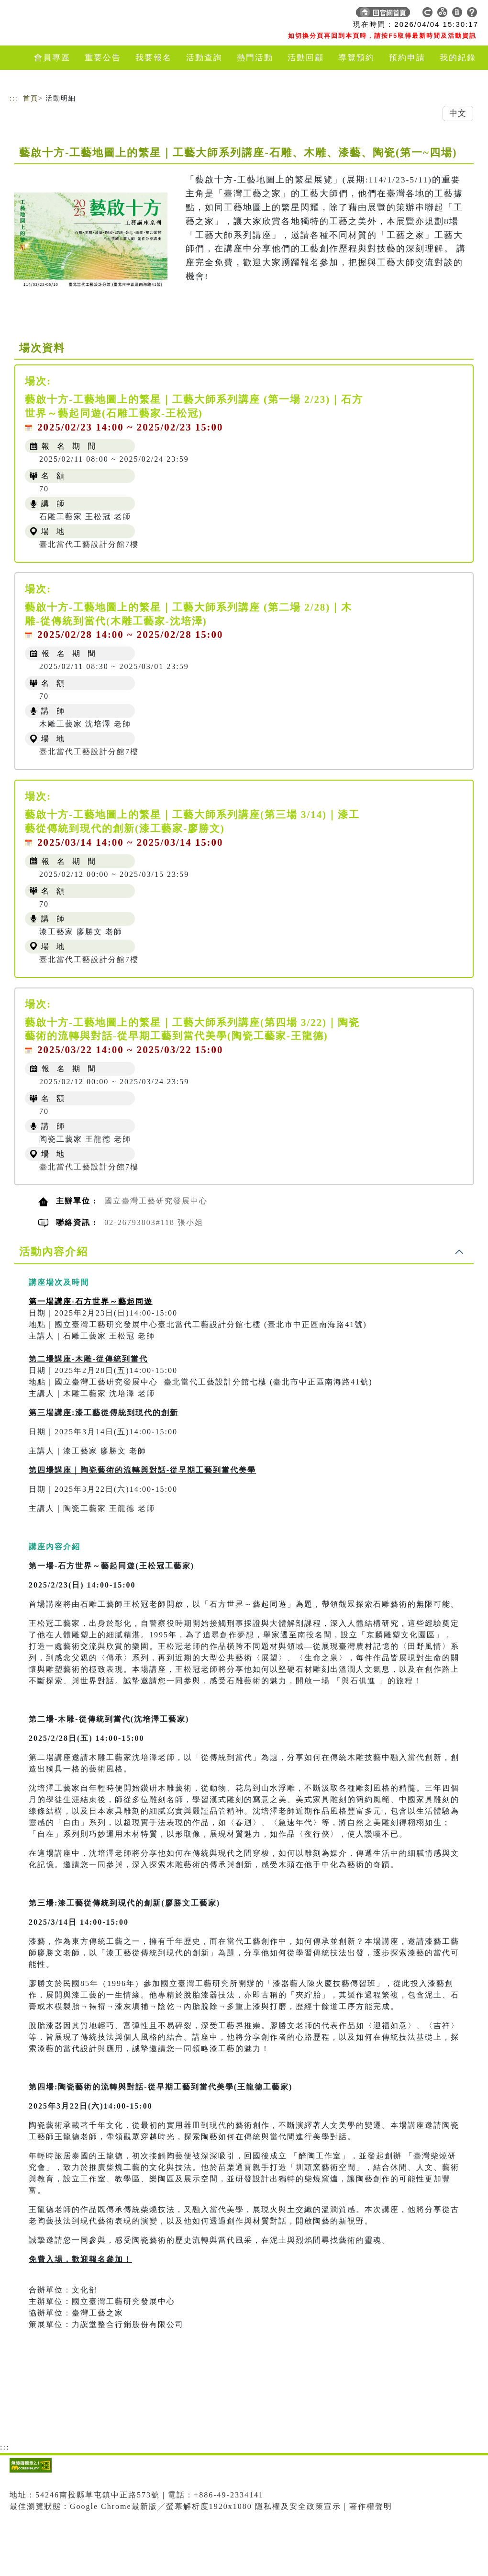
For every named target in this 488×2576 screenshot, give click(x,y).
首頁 (30, 98)
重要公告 (103, 57)
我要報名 (153, 57)
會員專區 (52, 57)
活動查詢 (204, 57)
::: (14, 98)
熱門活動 (255, 57)
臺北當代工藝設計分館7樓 (89, 544)
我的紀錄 (458, 57)
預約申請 (407, 57)
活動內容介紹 (53, 1252)
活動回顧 (306, 57)
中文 (457, 113)
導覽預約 (356, 57)
